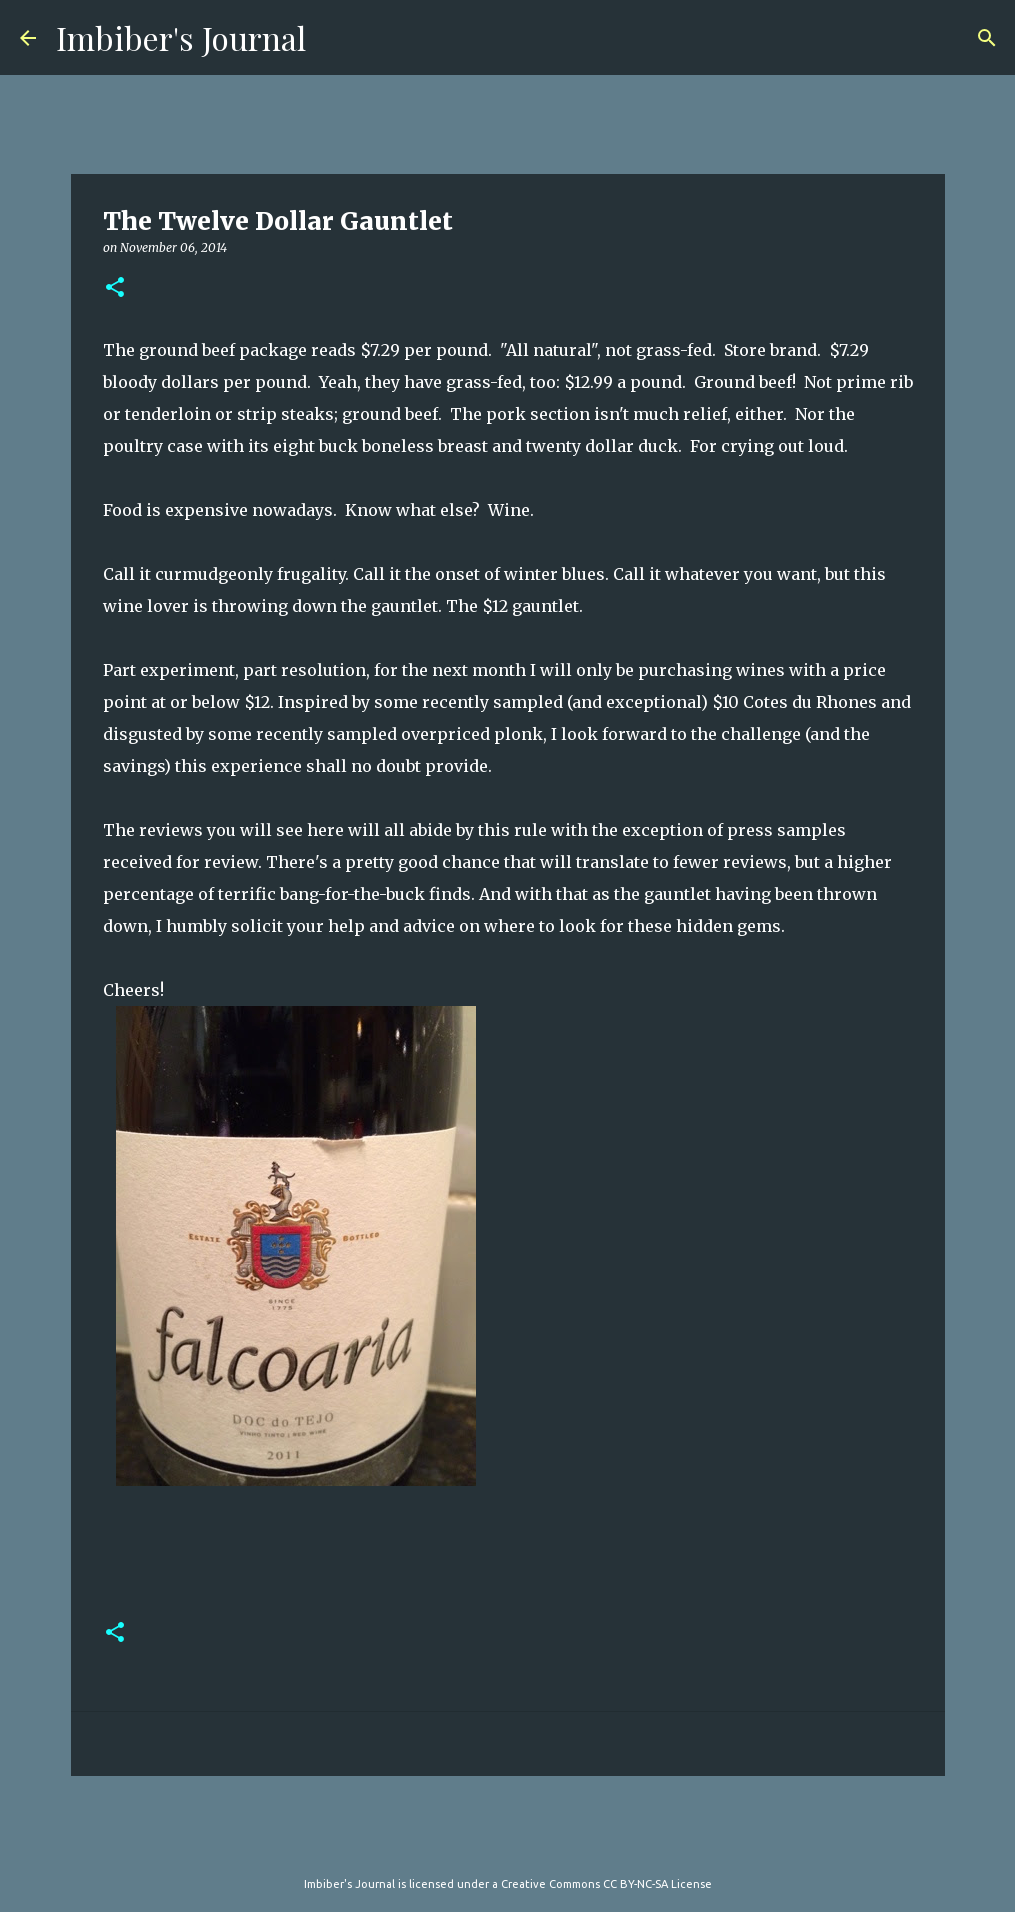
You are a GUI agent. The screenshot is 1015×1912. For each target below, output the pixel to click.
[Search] (987, 38)
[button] (115, 288)
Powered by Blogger (508, 1843)
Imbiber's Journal (181, 37)
